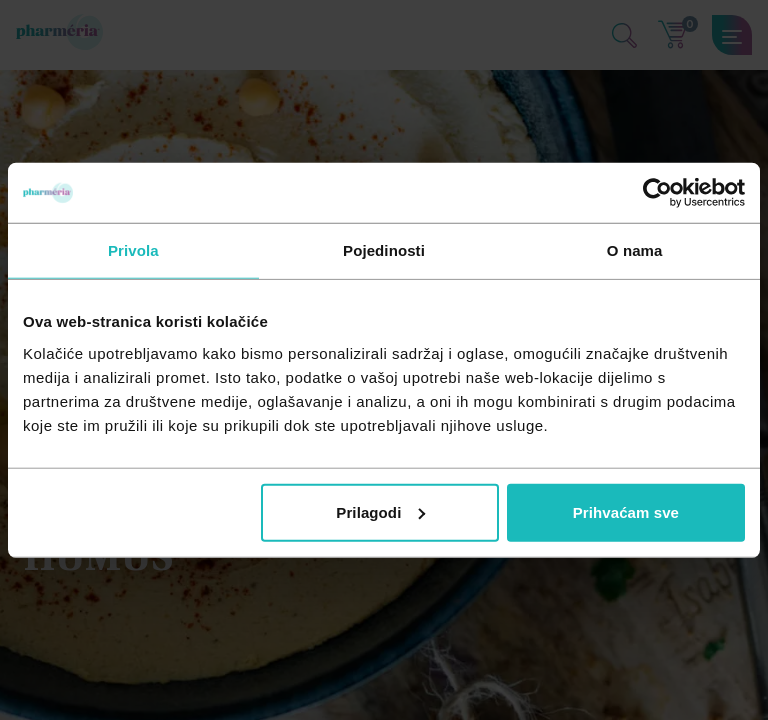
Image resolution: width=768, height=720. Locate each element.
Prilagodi (380, 511)
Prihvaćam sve (626, 511)
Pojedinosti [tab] (384, 250)
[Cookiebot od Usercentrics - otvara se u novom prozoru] (657, 193)
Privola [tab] (133, 250)
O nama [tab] (635, 250)
